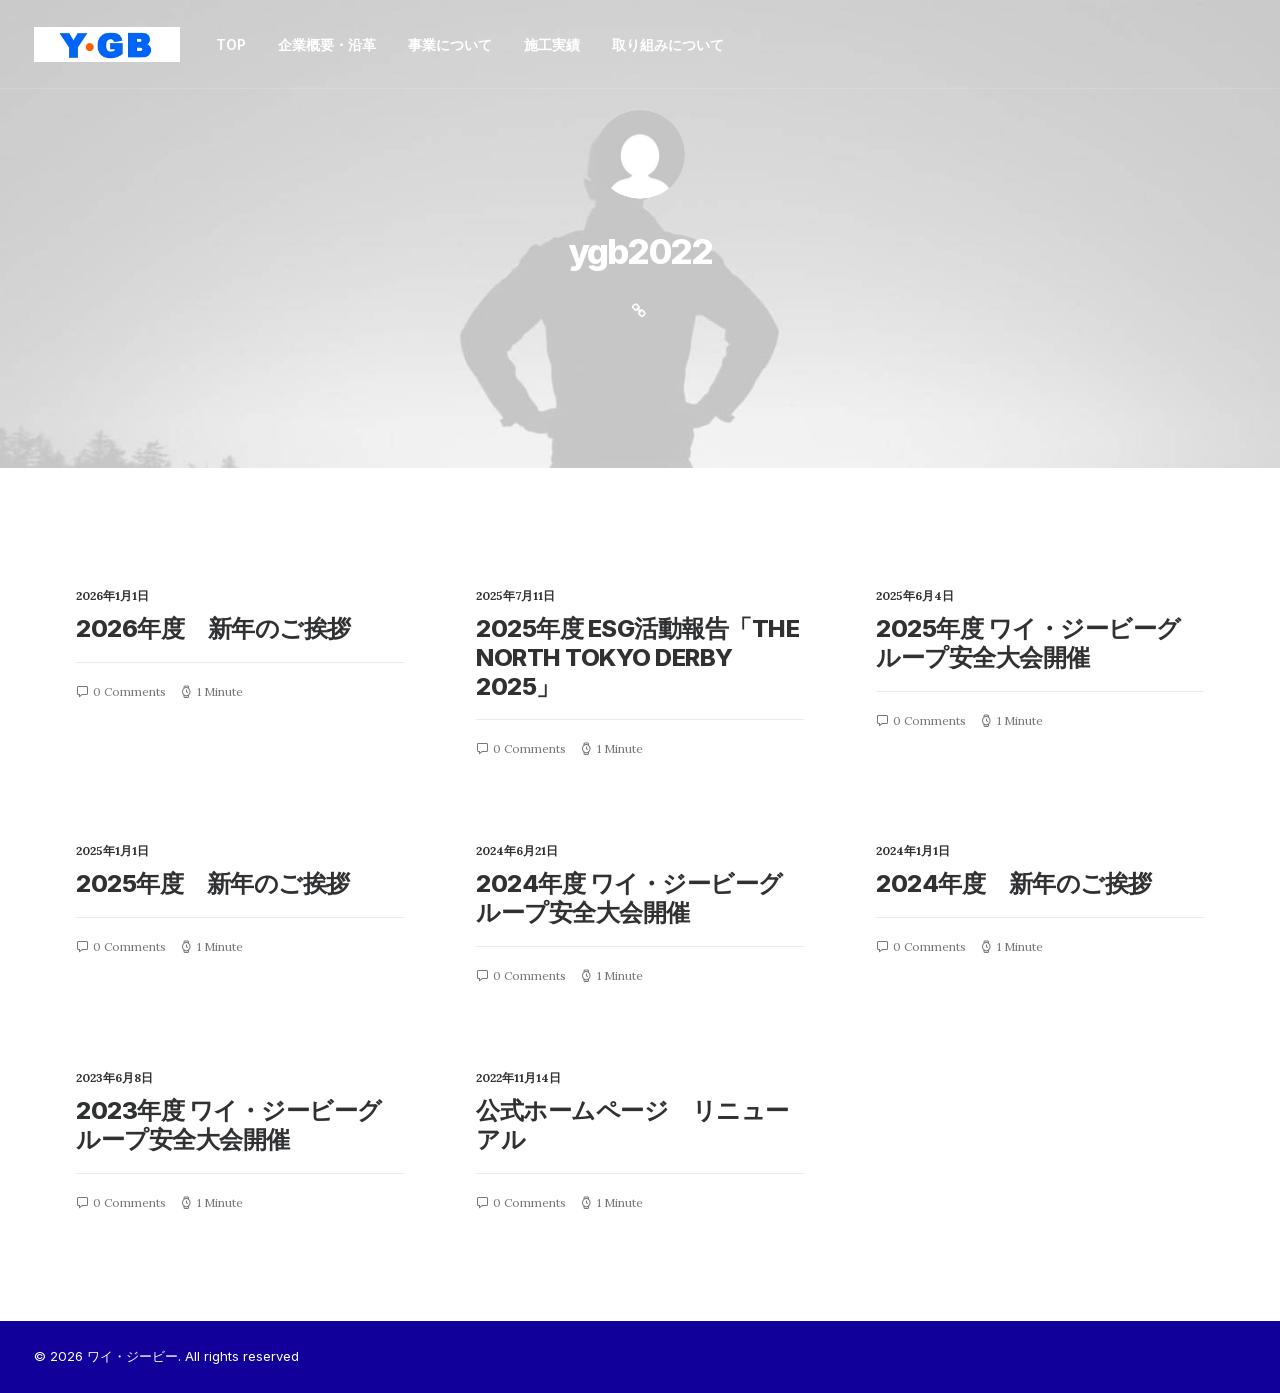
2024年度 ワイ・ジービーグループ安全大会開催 (629, 898)
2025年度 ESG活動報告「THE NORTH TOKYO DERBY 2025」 (637, 657)
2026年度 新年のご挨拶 (213, 628)
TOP (231, 44)
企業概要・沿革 (327, 44)
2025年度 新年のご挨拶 (213, 883)
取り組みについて (668, 44)
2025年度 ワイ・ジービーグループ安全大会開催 (1028, 643)
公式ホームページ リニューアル (632, 1125)
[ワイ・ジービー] (107, 44)
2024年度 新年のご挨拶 (1014, 883)
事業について (450, 44)
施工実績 (552, 44)
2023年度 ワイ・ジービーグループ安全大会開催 (229, 1125)
